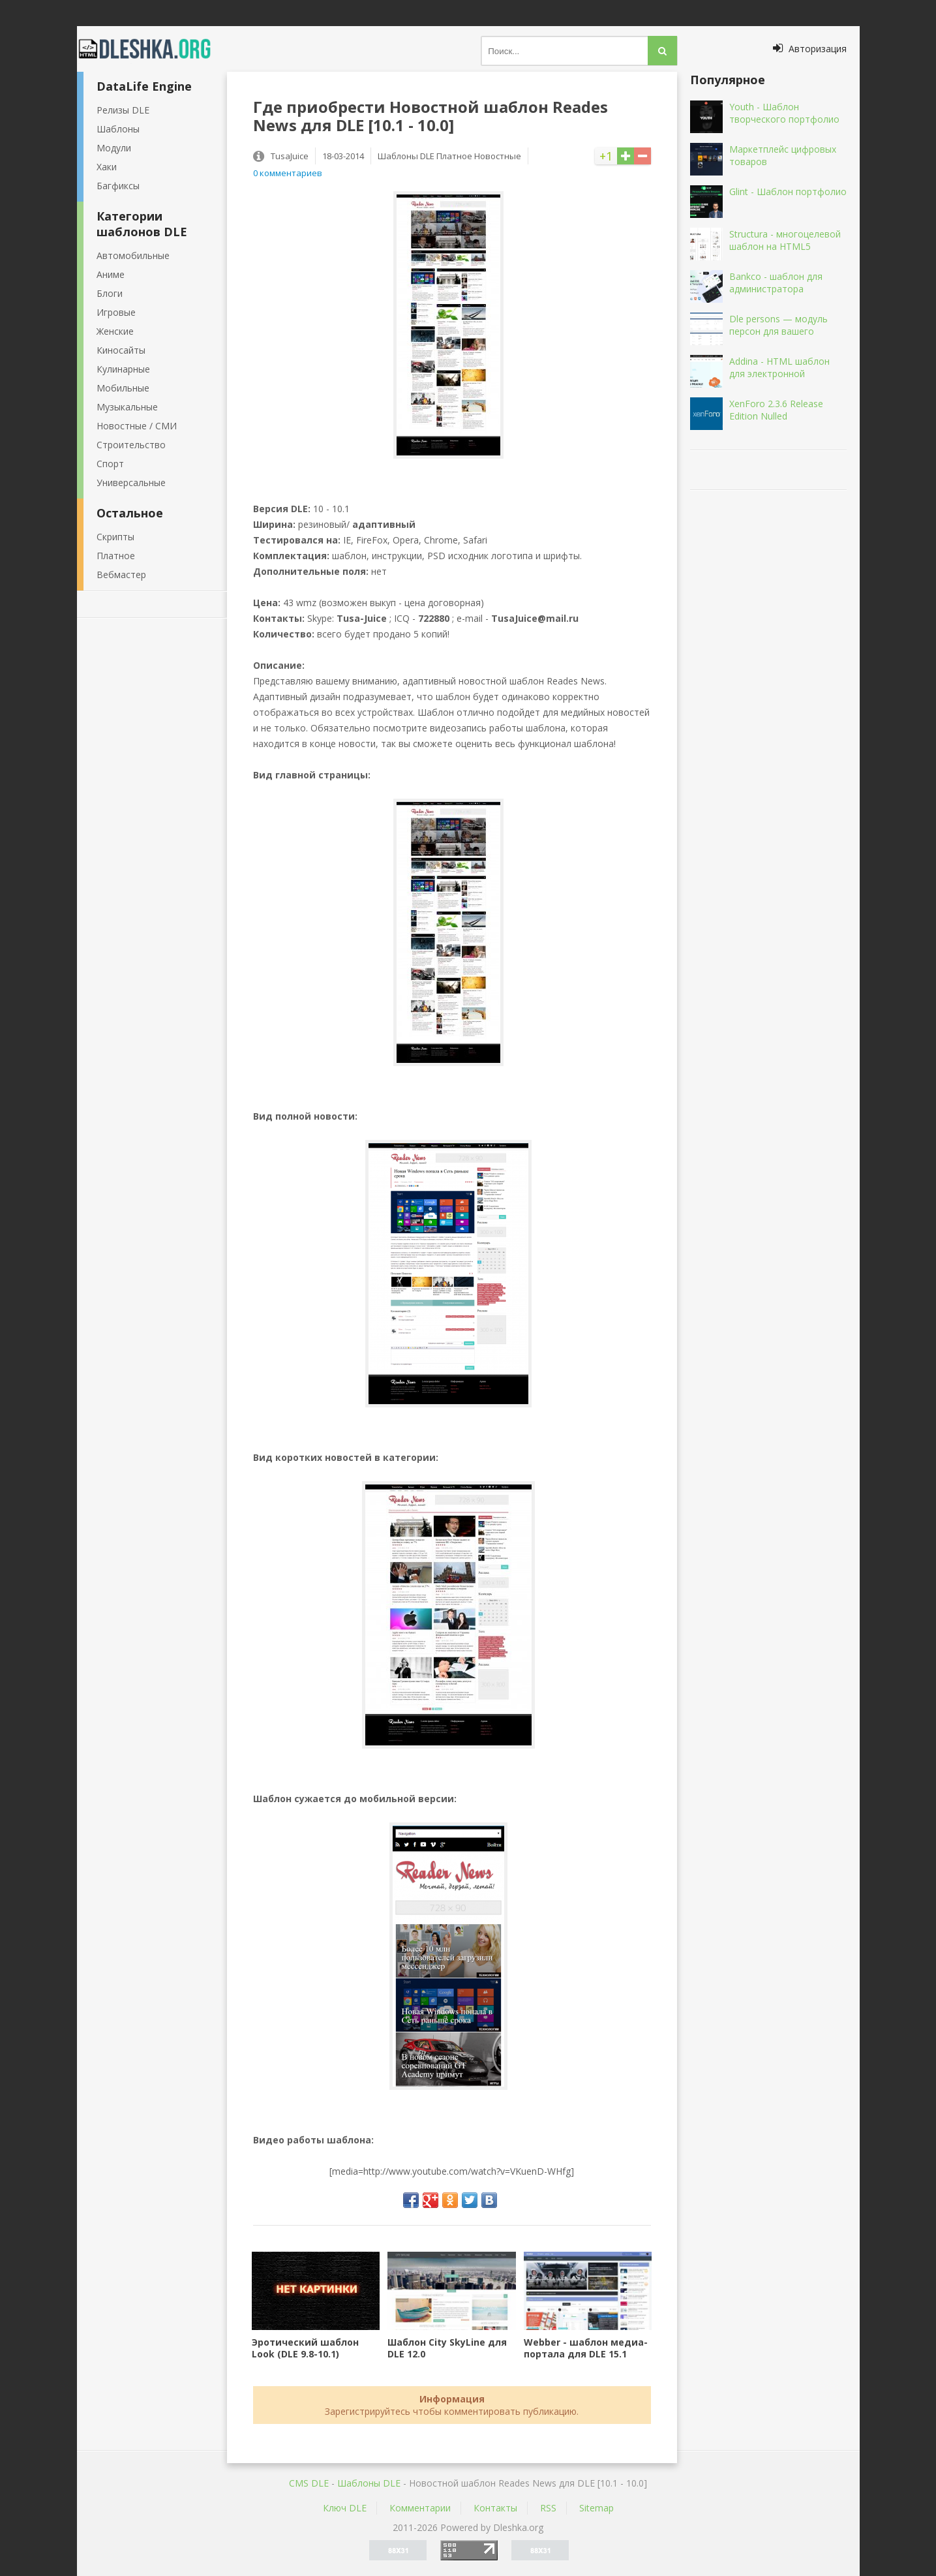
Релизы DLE (123, 110)
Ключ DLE (345, 2508)
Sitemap (596, 2508)
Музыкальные (127, 407)
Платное (116, 555)
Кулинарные (123, 369)
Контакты (495, 2508)
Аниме (111, 274)
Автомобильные (133, 255)
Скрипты (115, 536)
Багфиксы (118, 185)
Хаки (107, 167)
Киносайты (121, 350)
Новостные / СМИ (137, 426)
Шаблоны (118, 129)
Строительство (131, 444)
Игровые (116, 312)
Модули (114, 148)
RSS (548, 2508)
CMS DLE (309, 2483)
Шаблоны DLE (368, 2483)
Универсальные (131, 482)
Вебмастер (121, 574)
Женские (115, 331)
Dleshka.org (152, 49)
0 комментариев (287, 173)
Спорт (110, 463)
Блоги (110, 293)
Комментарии (420, 2508)
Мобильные (123, 388)
